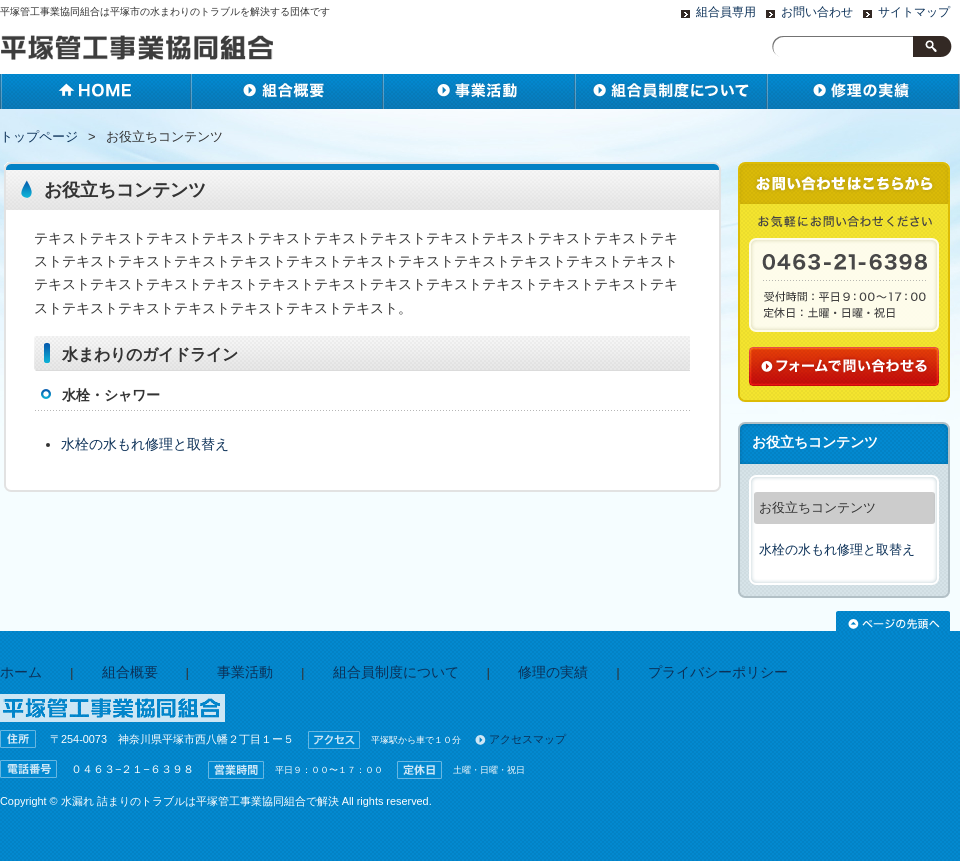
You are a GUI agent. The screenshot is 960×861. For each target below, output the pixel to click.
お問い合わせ (817, 12)
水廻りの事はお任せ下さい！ (864, 91)
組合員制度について (396, 672)
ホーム (96, 91)
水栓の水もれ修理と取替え (145, 444)
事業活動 (480, 91)
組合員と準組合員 (672, 91)
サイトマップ (914, 12)
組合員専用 (726, 12)
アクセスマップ (527, 739)
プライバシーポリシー (718, 672)
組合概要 (288, 91)
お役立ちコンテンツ (817, 507)
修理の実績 (553, 672)
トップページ (39, 136)
